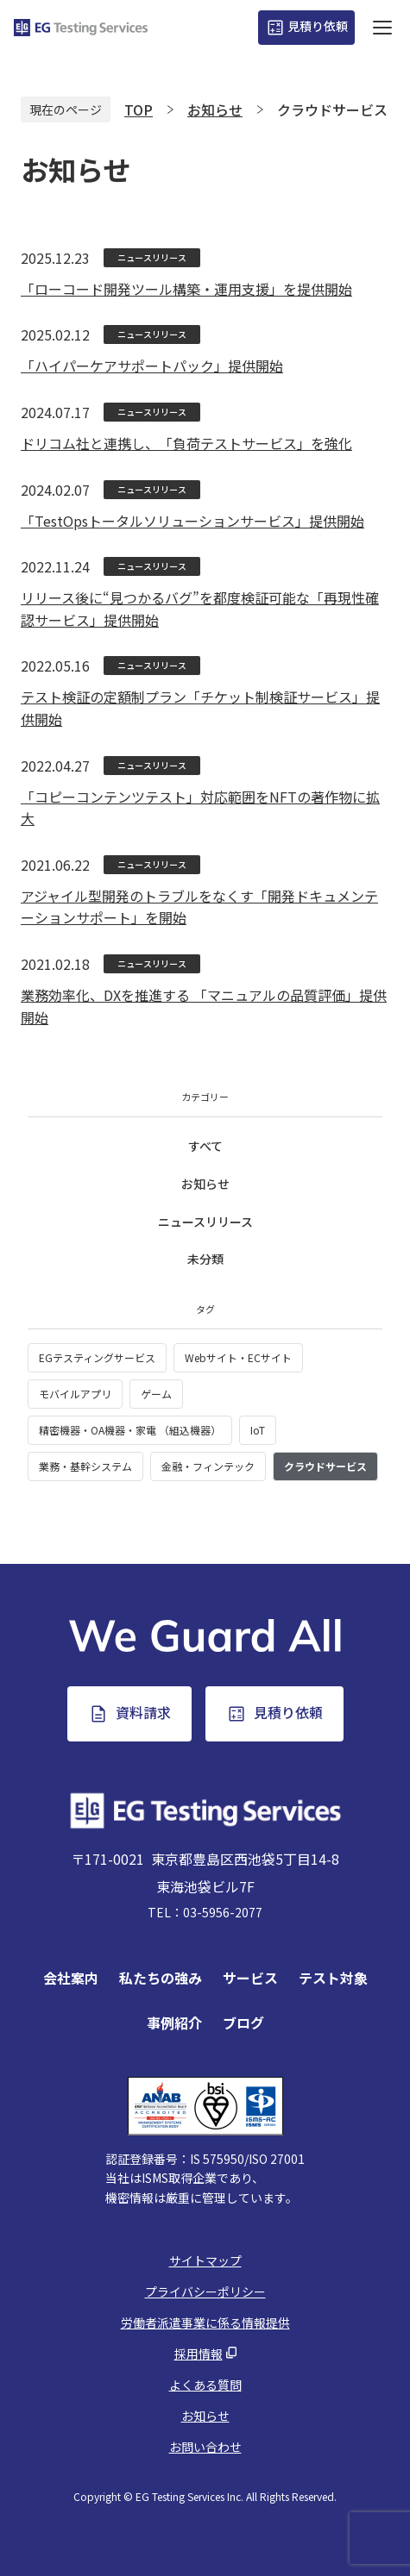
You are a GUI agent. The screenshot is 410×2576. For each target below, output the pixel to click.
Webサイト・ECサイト (238, 1357)
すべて (205, 1145)
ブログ (243, 2022)
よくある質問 (205, 2384)
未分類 (205, 1258)
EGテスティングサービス (97, 1357)
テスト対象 (333, 1977)
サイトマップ (205, 2260)
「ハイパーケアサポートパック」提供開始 (152, 365)
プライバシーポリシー (205, 2291)
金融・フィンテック (208, 1466)
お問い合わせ (205, 2446)
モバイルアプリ (75, 1393)
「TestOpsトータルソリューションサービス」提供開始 (192, 520)
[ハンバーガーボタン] (382, 27)
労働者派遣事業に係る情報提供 (205, 2322)
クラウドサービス (325, 1466)
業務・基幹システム (85, 1466)
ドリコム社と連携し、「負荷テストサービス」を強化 (186, 443)
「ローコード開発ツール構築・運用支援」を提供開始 (186, 288)
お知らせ (205, 1183)
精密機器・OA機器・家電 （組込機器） (130, 1429)
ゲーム (156, 1393)
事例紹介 (174, 2022)
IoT (257, 1429)
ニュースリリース (205, 1221)
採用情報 (198, 2353)
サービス (250, 1977)
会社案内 (70, 1977)
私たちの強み (160, 1977)
